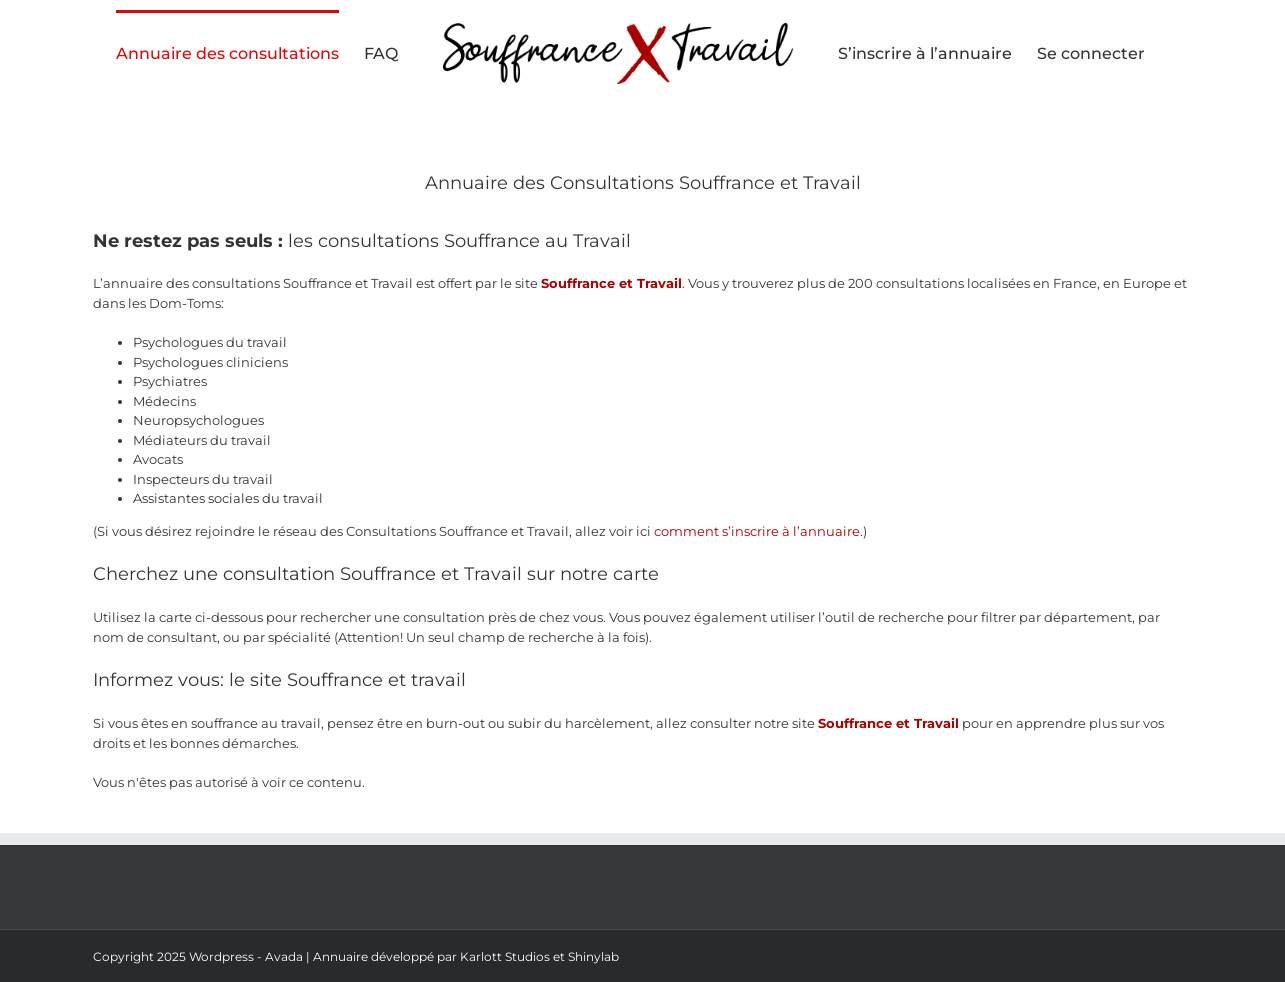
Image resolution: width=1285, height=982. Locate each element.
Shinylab (593, 955)
